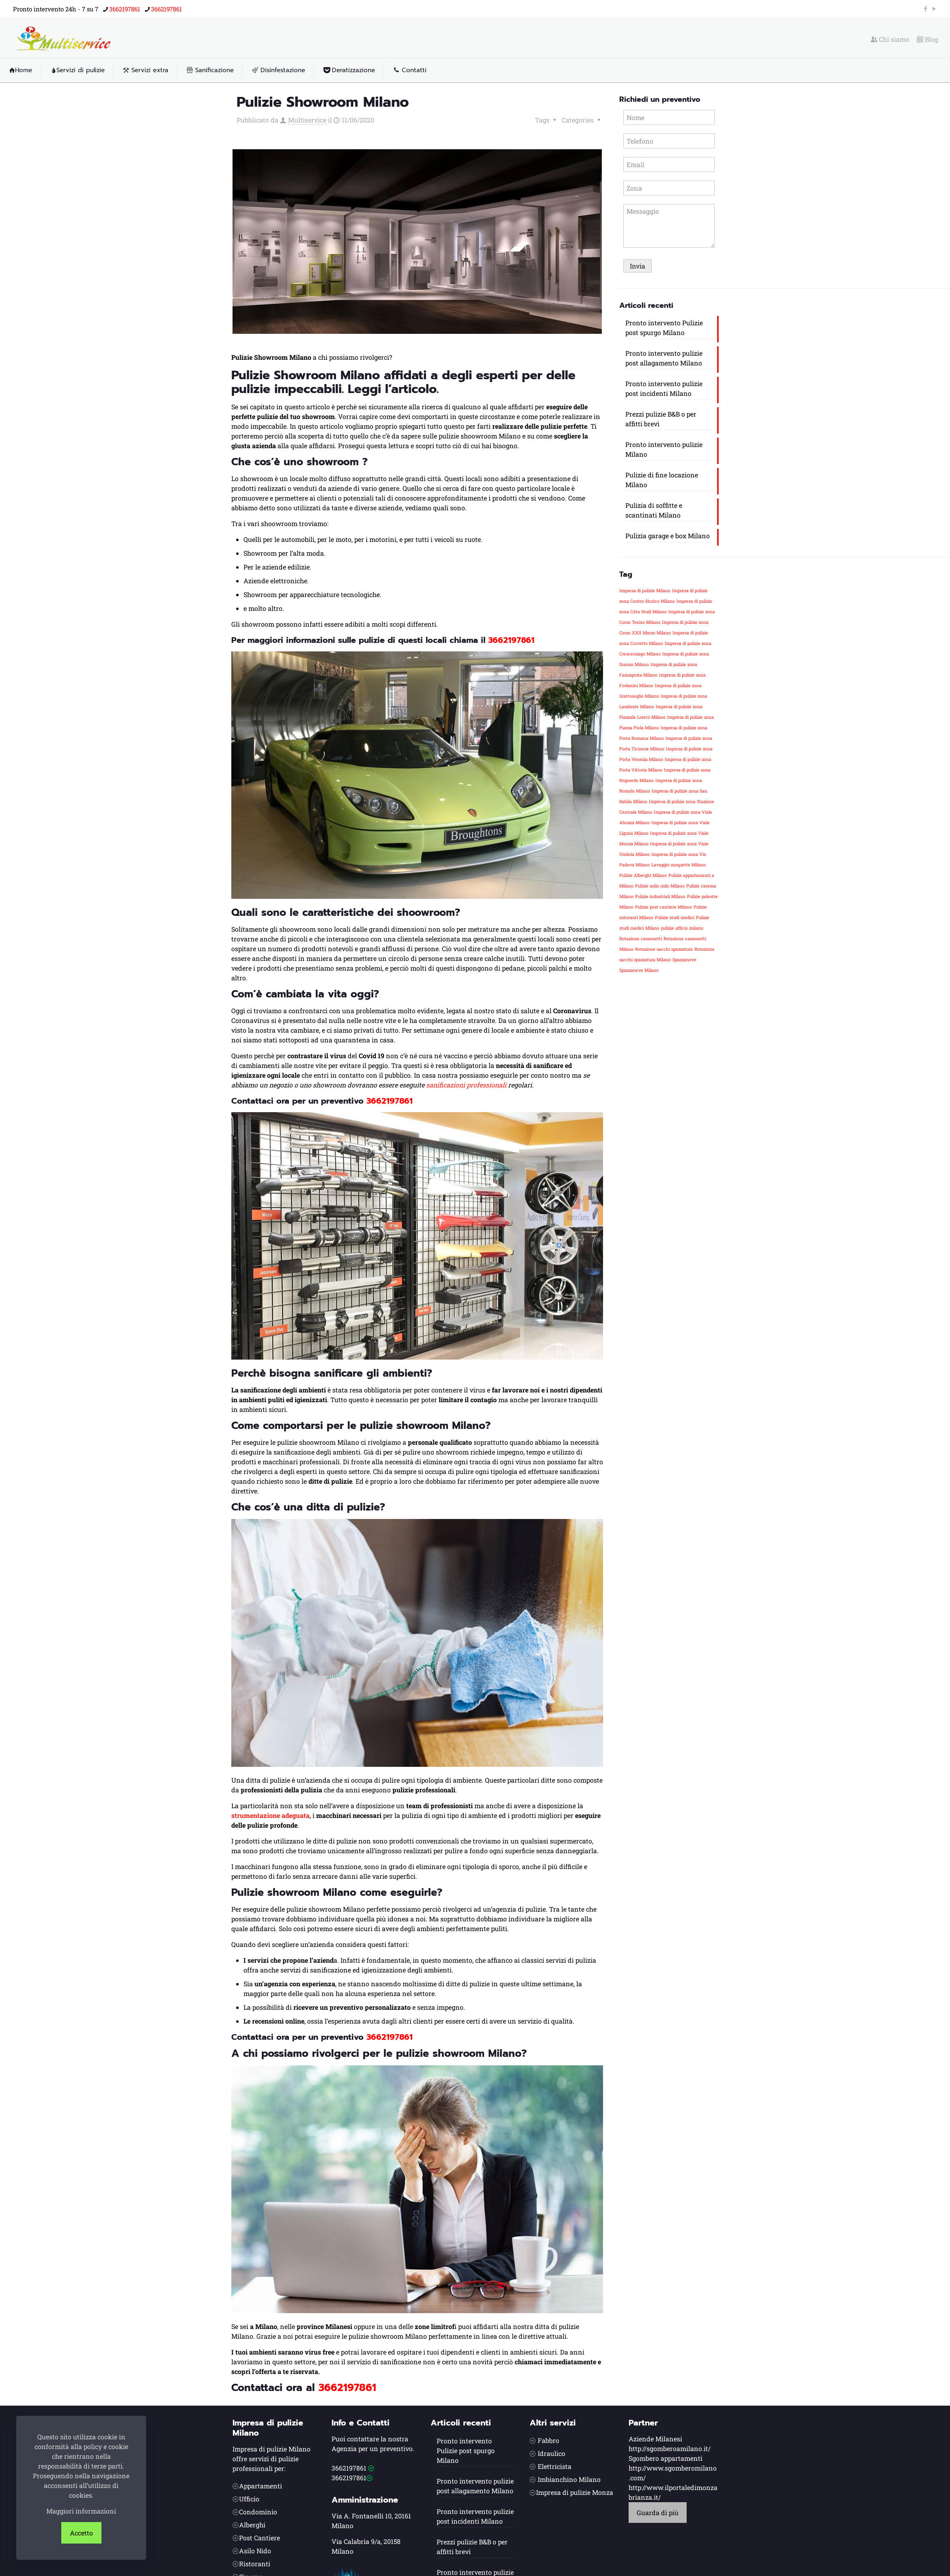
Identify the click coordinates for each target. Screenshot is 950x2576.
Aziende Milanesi (655, 2438)
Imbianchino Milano (569, 2479)
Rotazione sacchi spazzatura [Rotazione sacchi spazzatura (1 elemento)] (664, 949)
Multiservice (307, 120)
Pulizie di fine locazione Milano (661, 480)
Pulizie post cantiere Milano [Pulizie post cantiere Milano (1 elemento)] (663, 907)
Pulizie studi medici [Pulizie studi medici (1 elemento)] (674, 917)
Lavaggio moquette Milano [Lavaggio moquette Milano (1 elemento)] (678, 865)
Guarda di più (658, 2512)
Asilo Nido (255, 2550)
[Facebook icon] (925, 8)
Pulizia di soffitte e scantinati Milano (653, 510)
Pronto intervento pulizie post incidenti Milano (663, 388)
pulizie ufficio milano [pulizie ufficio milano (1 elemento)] (682, 928)
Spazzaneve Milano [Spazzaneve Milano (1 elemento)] (639, 970)
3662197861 (511, 640)
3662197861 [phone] (124, 9)
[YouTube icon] (934, 8)
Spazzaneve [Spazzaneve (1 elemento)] (684, 960)
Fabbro (548, 2440)
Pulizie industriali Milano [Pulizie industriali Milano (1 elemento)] (660, 896)
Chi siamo (890, 39)
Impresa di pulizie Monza (574, 2492)
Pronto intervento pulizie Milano (663, 449)
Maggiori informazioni (81, 2511)
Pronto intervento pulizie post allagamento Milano (663, 358)
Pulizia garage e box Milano (667, 535)
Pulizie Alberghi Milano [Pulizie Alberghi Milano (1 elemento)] (643, 875)
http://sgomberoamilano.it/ (670, 2448)
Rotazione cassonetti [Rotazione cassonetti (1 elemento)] (640, 938)
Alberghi (252, 2524)
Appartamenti (260, 2485)
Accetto (81, 2533)
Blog (927, 39)
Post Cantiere (259, 2537)
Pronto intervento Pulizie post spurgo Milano (664, 327)
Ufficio (249, 2498)
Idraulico (551, 2453)
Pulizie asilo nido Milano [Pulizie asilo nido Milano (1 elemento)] (660, 886)
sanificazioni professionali (466, 1085)
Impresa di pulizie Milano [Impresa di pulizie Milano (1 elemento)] (644, 590)
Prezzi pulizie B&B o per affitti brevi (660, 419)
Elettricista (554, 2466)
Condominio (258, 2511)
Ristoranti (254, 2563)
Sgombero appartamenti (665, 2458)
